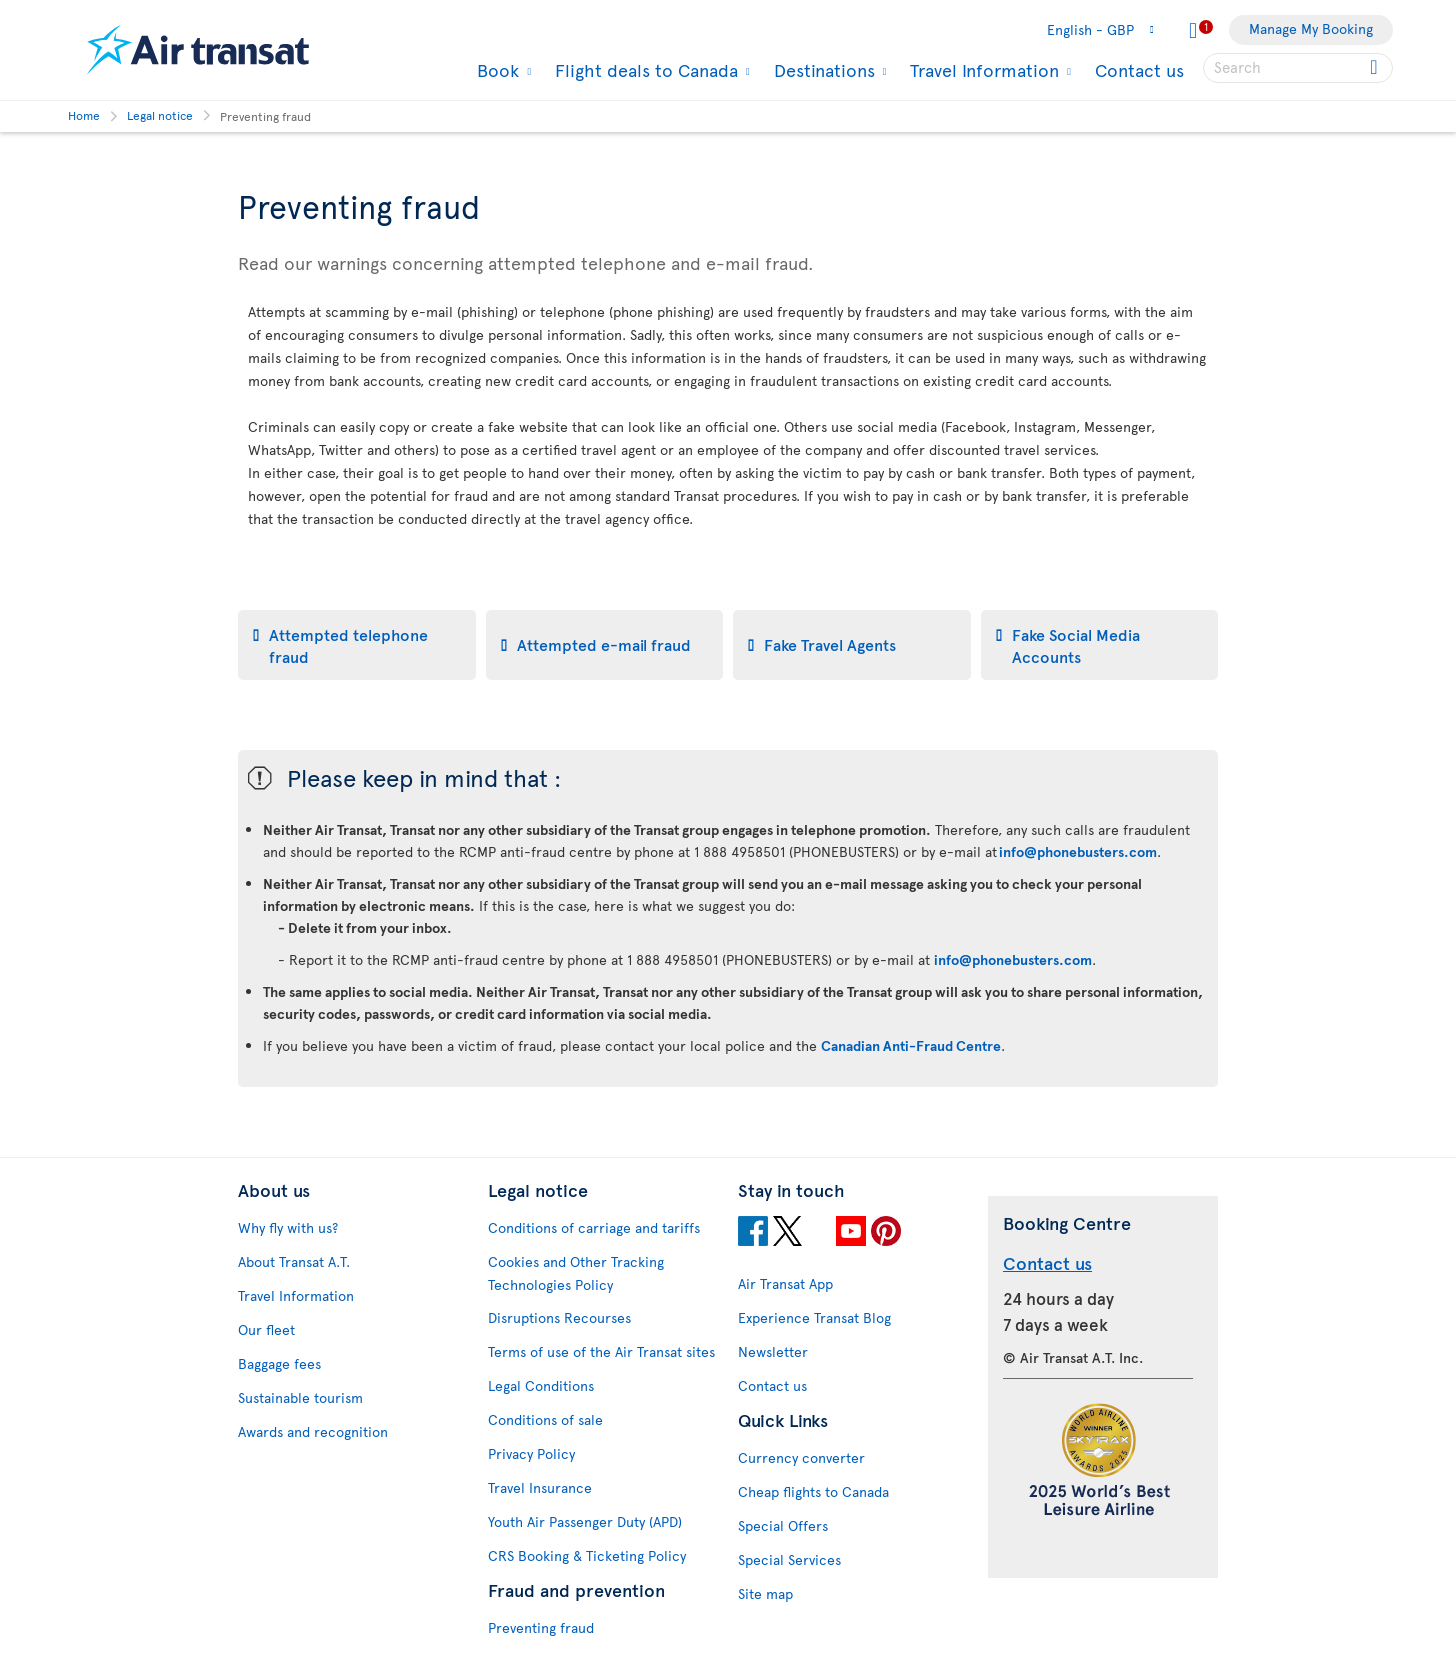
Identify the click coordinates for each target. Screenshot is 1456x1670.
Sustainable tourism (300, 1397)
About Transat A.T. (294, 1261)
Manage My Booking (1311, 28)
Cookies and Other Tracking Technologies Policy (576, 1273)
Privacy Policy (531, 1453)
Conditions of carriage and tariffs (594, 1227)
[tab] (357, 645)
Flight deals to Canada (644, 70)
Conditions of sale (545, 1419)
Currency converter (801, 1457)
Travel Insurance (540, 1487)
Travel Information (982, 70)
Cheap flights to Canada (813, 1491)
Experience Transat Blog (814, 1317)
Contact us (1139, 69)
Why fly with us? (288, 1227)
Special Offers (783, 1525)
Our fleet (266, 1329)
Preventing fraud (541, 1627)
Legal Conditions (541, 1385)
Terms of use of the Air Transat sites (601, 1351)
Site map (765, 1593)
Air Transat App (785, 1283)
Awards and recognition (313, 1431)
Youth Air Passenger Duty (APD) (585, 1521)
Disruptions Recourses (559, 1317)
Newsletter (773, 1351)
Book (495, 70)
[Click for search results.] (1375, 68)
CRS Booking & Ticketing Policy (587, 1555)
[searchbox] (1298, 68)
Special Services (789, 1559)
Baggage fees (279, 1363)
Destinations (822, 70)
